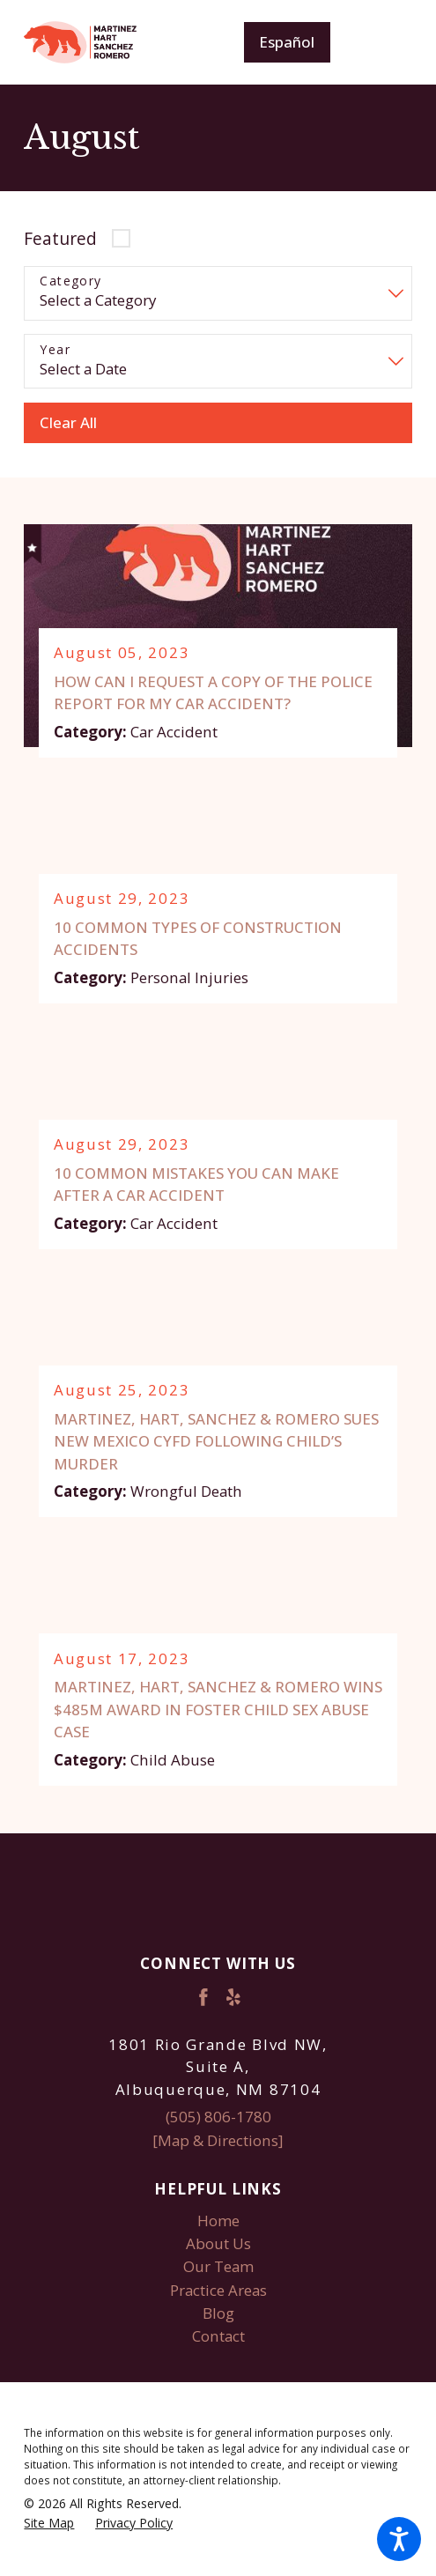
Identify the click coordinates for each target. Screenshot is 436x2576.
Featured (60, 238)
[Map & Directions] (218, 2140)
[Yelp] (233, 1998)
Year (55, 350)
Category (70, 281)
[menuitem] (217, 2221)
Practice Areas (218, 2290)
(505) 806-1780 (218, 2117)
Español (286, 42)
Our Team (218, 2267)
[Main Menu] (384, 42)
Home (218, 2220)
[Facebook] (203, 1998)
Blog (218, 2313)
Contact (218, 2336)
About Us (218, 2243)
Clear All (68, 422)
